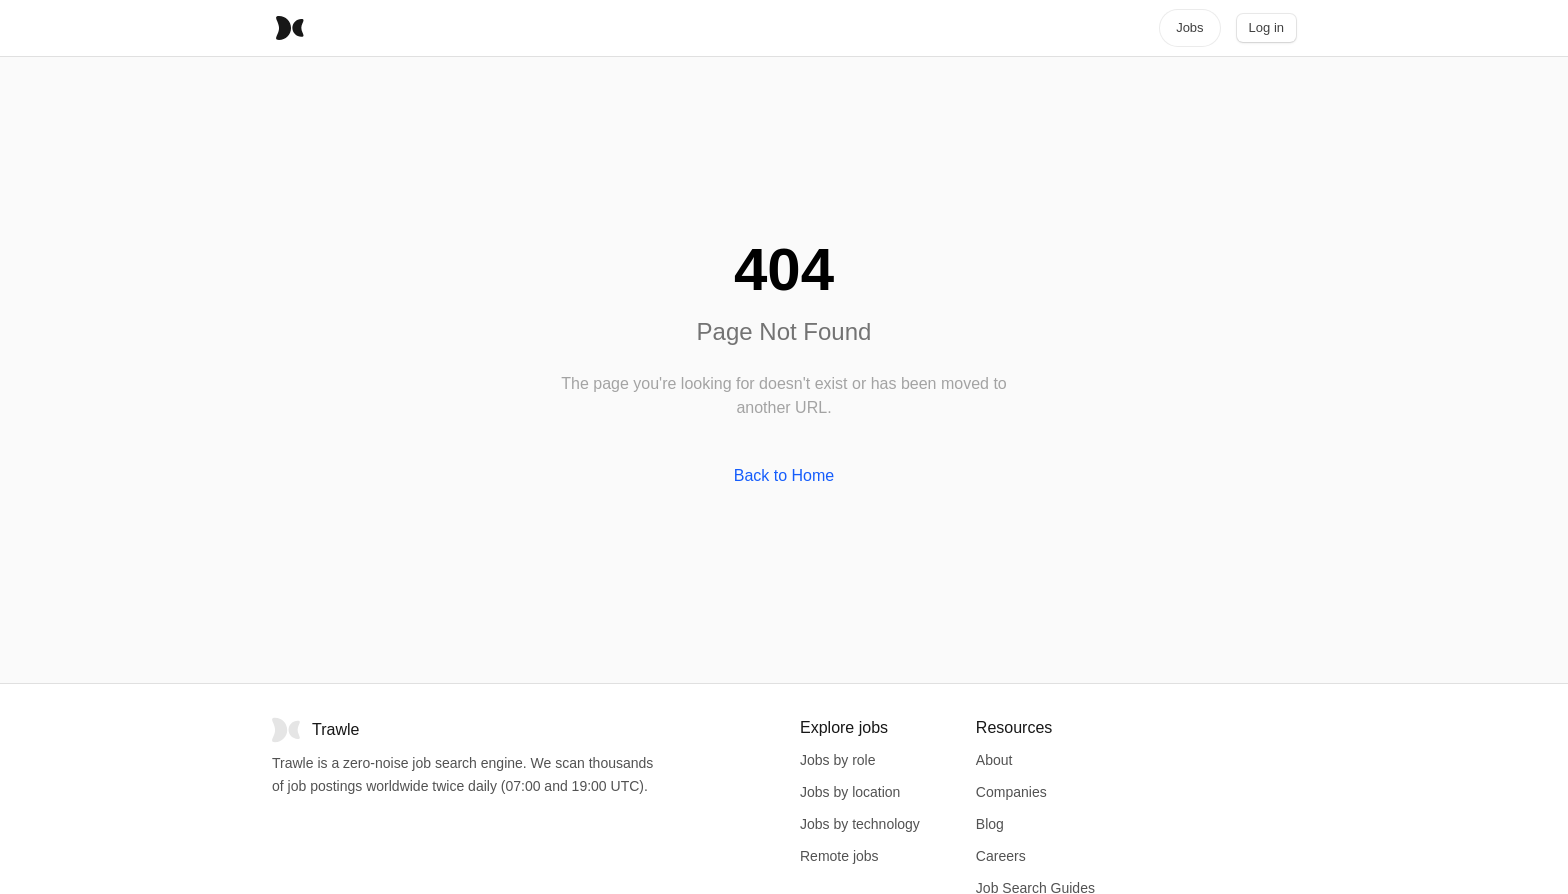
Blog (990, 824)
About (994, 760)
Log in (1266, 27)
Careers (1001, 856)
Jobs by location (850, 792)
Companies (1011, 792)
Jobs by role (837, 760)
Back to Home (784, 475)
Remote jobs (839, 856)
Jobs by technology (860, 824)
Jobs (1189, 27)
